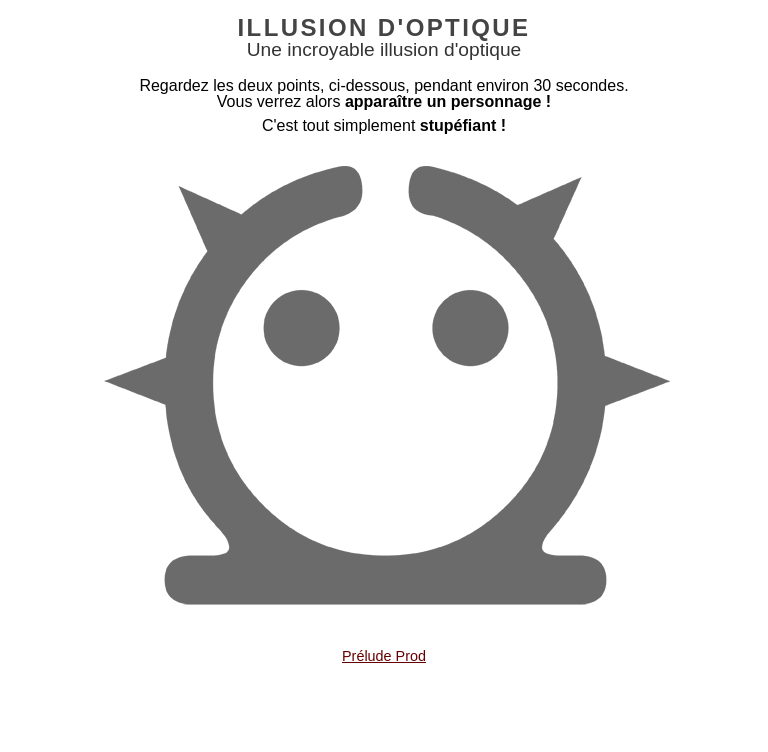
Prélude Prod (384, 656)
